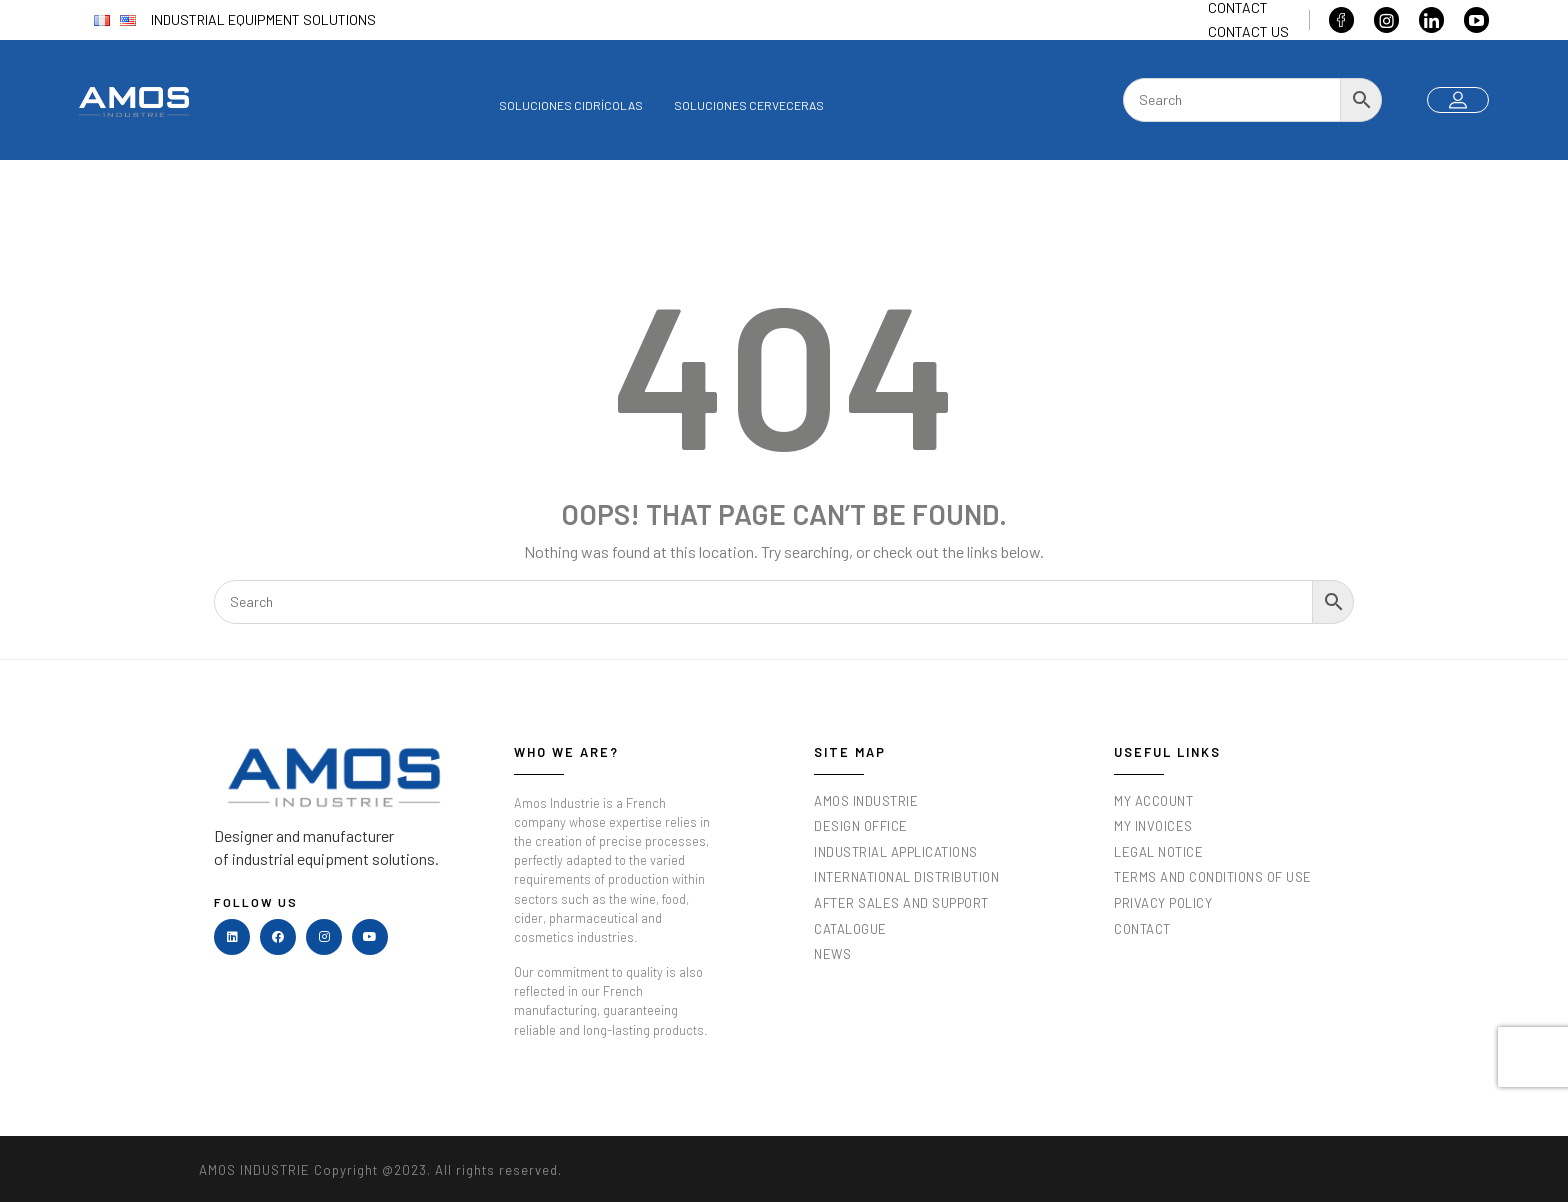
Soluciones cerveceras (749, 105)
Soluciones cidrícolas (571, 105)
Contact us (1248, 31)
